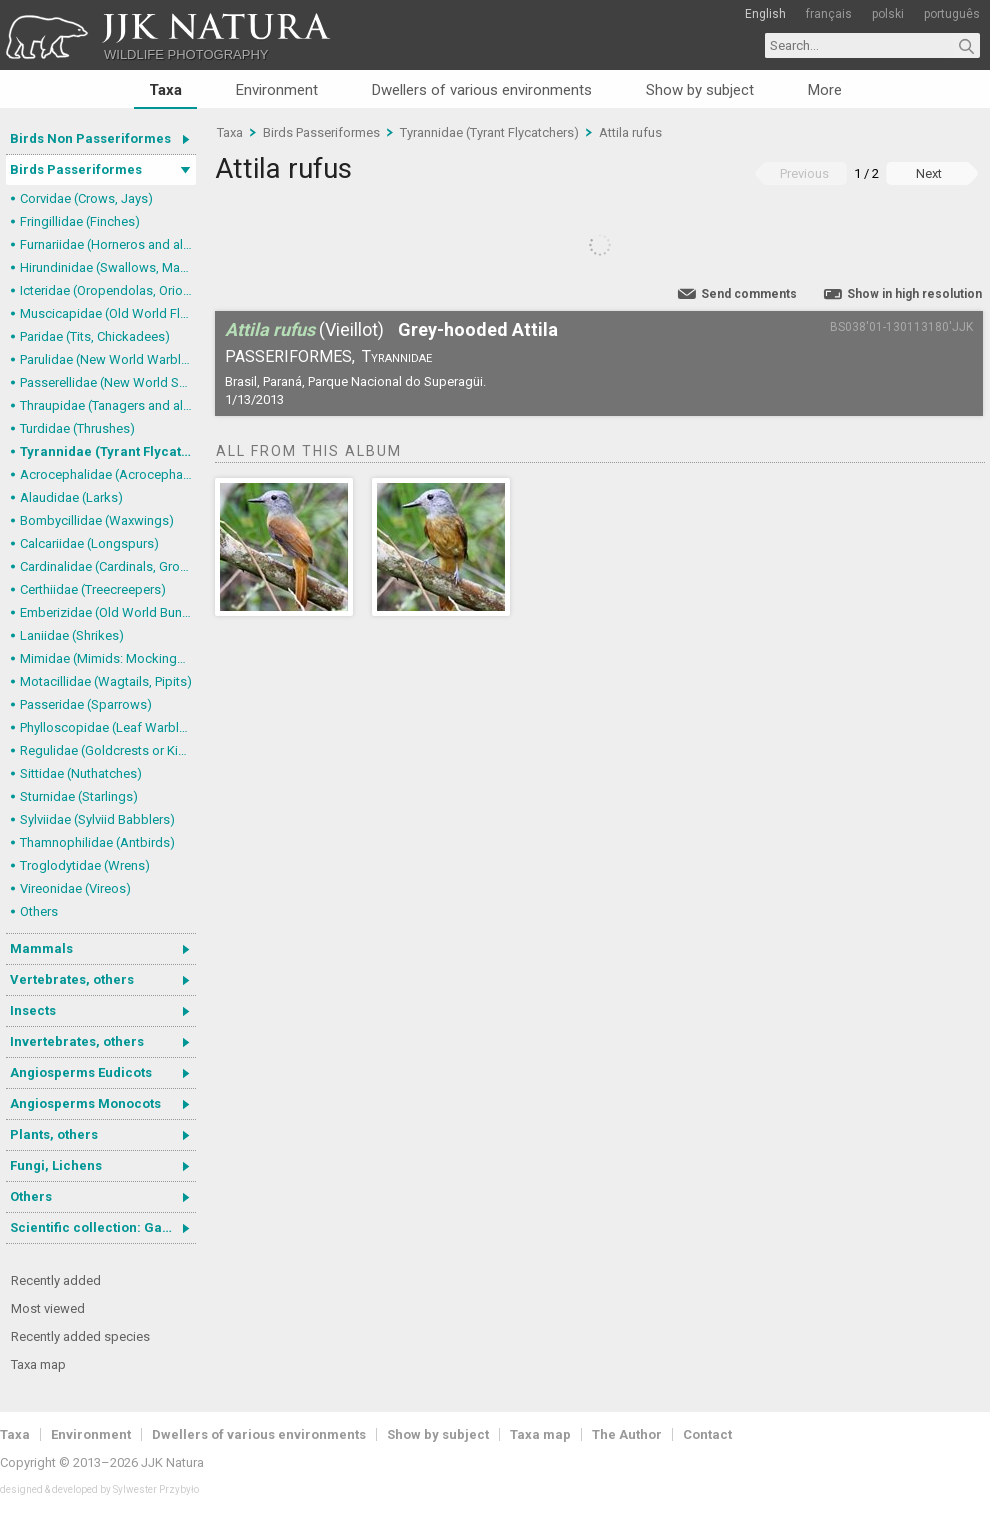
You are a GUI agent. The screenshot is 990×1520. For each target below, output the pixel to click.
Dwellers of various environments (482, 90)
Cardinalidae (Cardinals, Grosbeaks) (108, 566)
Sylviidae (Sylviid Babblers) (97, 819)
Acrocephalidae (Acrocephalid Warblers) (108, 474)
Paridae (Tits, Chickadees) (95, 336)
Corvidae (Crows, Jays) (86, 198)
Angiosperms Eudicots (81, 1072)
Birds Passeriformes (76, 169)
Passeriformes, (290, 356)
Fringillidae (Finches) (80, 221)
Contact (707, 1434)
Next (929, 173)
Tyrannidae (397, 356)
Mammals (41, 948)
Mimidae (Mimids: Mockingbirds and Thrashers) (108, 658)
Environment (277, 90)
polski (888, 14)
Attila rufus (630, 132)
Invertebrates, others (77, 1041)
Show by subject (700, 90)
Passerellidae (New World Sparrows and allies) (108, 382)
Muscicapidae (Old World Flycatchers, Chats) (108, 313)
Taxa (165, 90)
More (825, 90)
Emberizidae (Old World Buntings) (108, 612)
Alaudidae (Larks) (71, 497)
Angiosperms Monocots (85, 1103)
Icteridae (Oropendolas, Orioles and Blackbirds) (108, 290)
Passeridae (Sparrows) (86, 704)
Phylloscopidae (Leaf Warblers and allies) (108, 727)
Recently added (56, 1280)
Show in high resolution (914, 294)
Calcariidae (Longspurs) (89, 543)
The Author (627, 1434)
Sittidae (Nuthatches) (81, 773)
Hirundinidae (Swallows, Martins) (108, 267)
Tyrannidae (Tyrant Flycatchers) (108, 451)
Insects (33, 1010)
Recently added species (80, 1336)
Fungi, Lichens (56, 1165)
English (765, 14)
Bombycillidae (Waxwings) (97, 520)
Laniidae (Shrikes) (72, 635)
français (829, 14)
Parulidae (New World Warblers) (108, 359)
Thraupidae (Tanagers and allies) (108, 405)
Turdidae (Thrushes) (77, 428)
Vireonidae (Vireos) (75, 888)
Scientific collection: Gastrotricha (103, 1227)
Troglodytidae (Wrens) (85, 865)
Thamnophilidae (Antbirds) (97, 842)
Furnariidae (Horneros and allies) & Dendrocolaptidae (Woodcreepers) (108, 244)
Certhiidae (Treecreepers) (93, 589)
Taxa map (38, 1364)
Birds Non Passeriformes (90, 138)
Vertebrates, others (72, 979)
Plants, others (54, 1134)
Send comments (749, 294)
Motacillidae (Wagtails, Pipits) (106, 681)
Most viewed (48, 1308)
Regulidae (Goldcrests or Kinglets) (108, 750)
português (952, 14)
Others (39, 911)
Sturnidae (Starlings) (79, 796)
